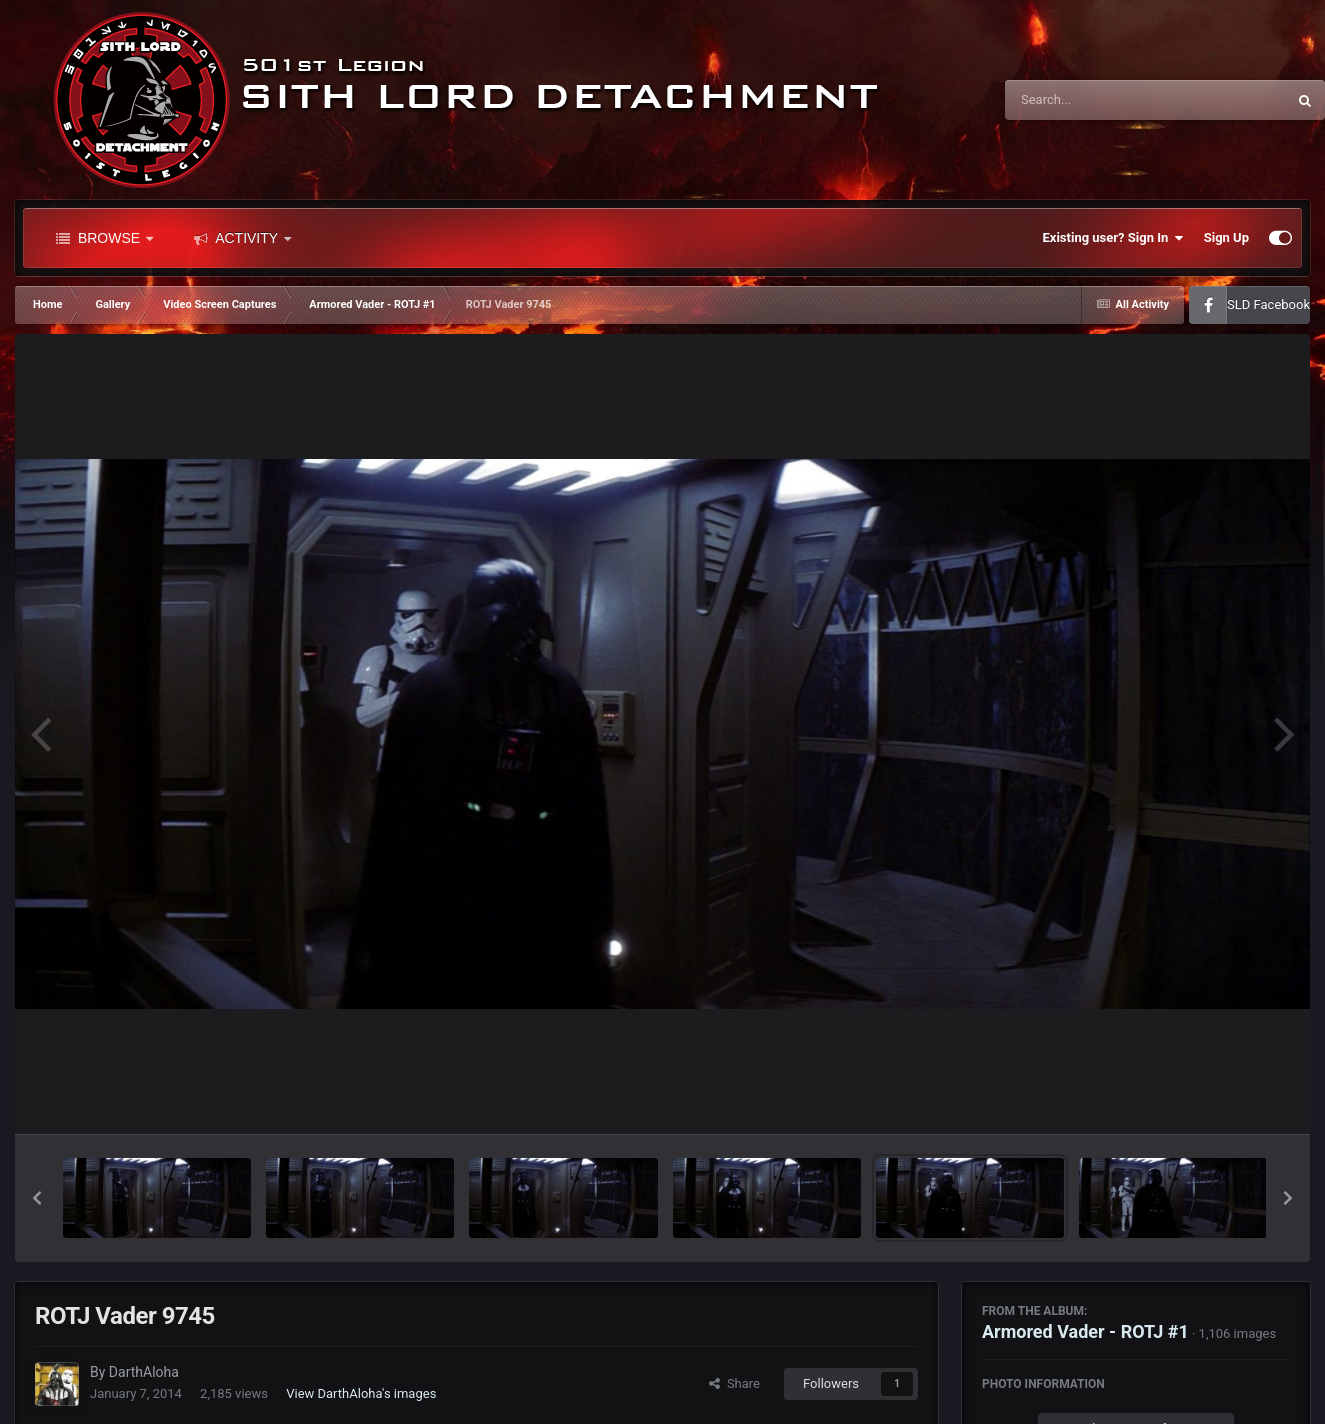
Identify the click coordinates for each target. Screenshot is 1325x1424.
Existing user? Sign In (1113, 238)
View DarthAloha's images (361, 1393)
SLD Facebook (1268, 304)
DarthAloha (144, 1372)
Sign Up (1226, 237)
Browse (104, 238)
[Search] (1095, 100)
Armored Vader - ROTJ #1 (1085, 1331)
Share (734, 1383)
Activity (242, 238)
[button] (37, 1198)
